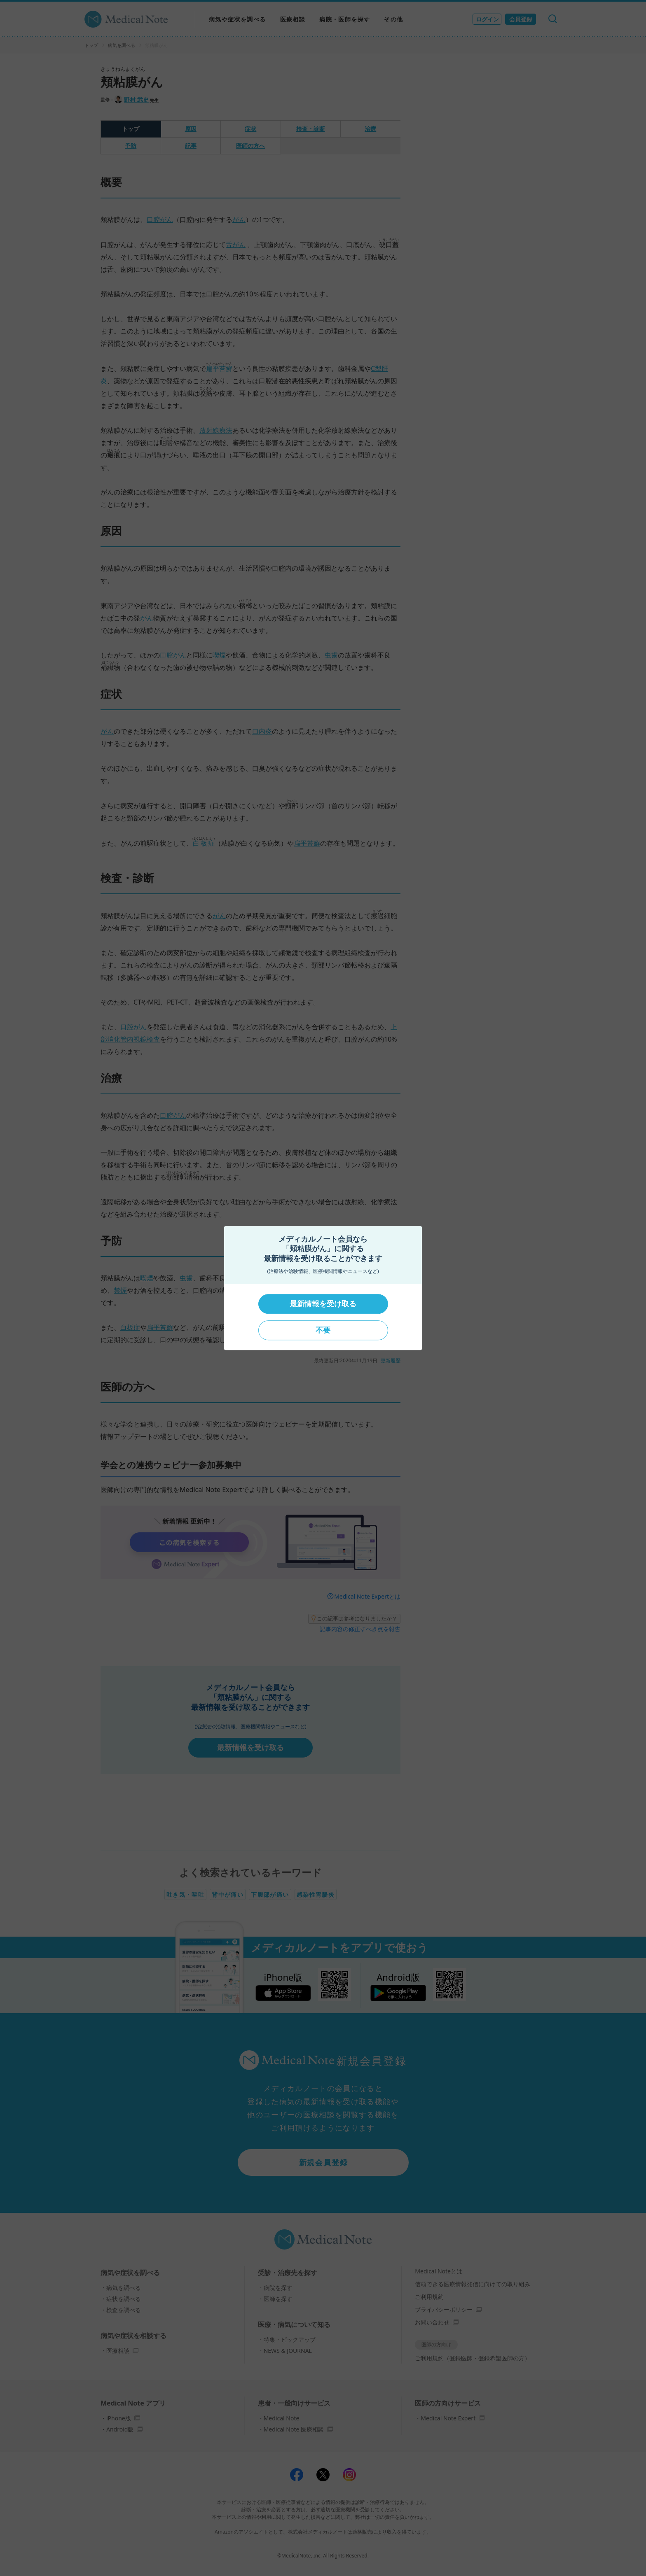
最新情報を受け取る (323, 1304)
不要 (323, 1330)
